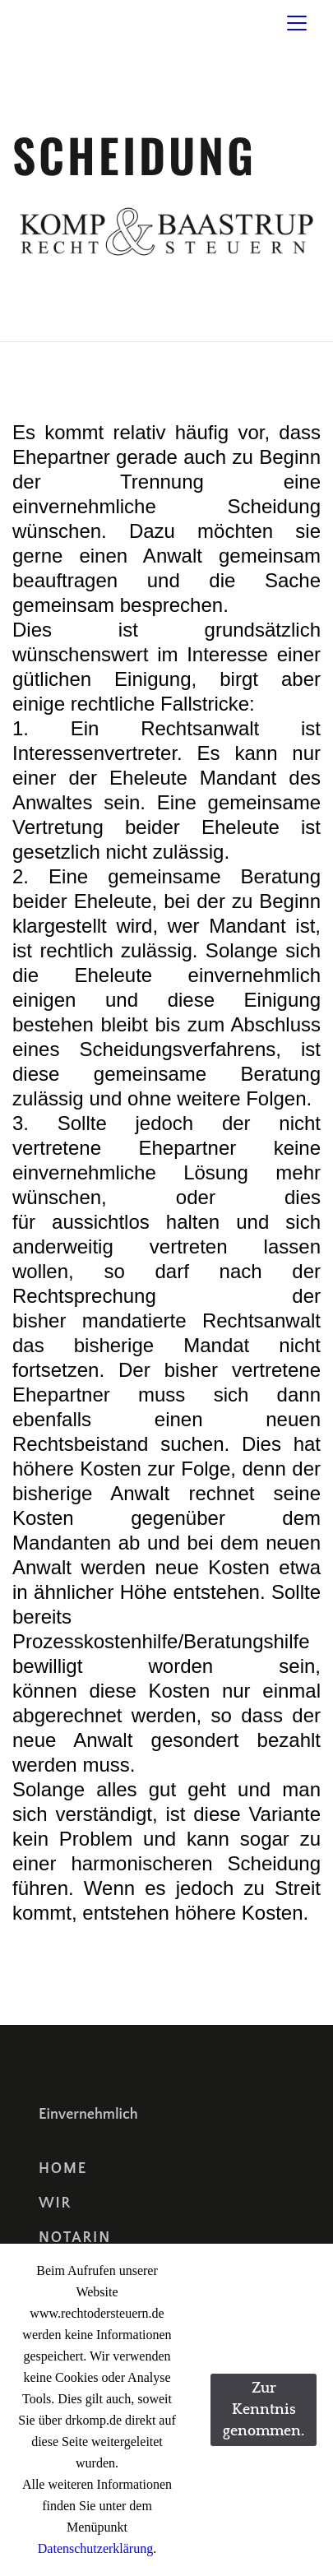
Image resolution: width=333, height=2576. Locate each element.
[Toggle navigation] (297, 23)
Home (63, 2169)
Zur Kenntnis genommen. (263, 2409)
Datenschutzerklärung (95, 2548)
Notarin (75, 2238)
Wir (55, 2203)
